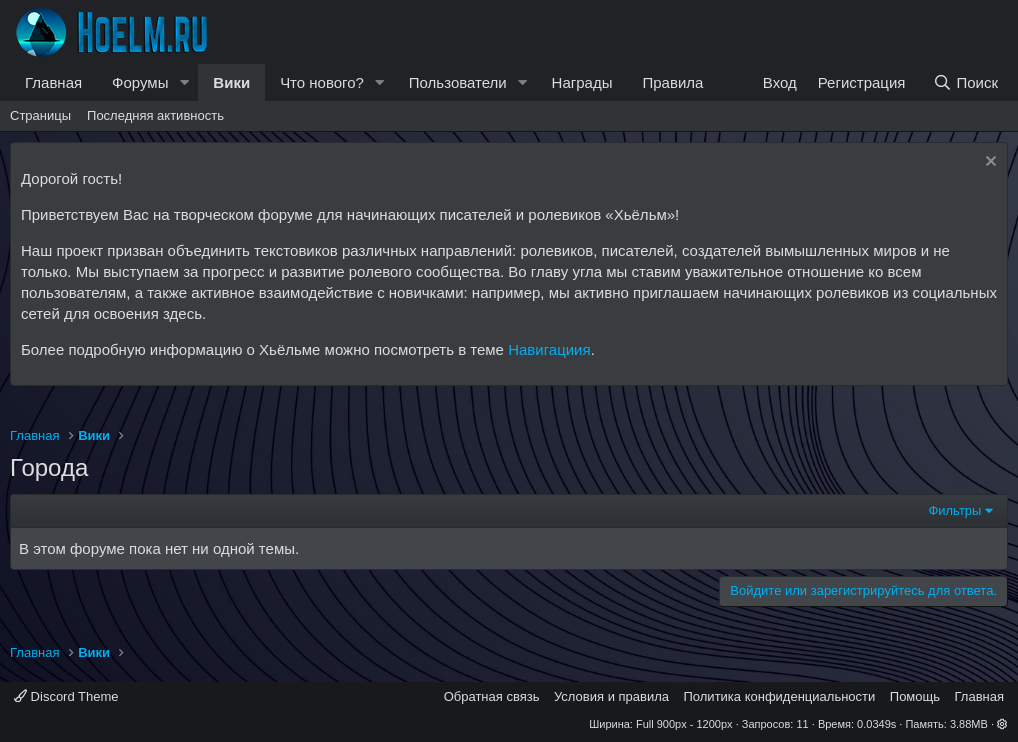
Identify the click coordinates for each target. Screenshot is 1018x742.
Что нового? (322, 82)
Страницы (40, 115)
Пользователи (458, 82)
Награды (582, 82)
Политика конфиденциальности (780, 696)
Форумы (140, 82)
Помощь (915, 696)
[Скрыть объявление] (988, 163)
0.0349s (876, 724)
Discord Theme (66, 696)
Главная (53, 82)
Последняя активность (155, 115)
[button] (184, 82)
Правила (672, 82)
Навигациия (549, 349)
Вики (231, 82)
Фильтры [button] (954, 510)
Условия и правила (611, 696)
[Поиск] (965, 82)
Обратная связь (492, 696)
